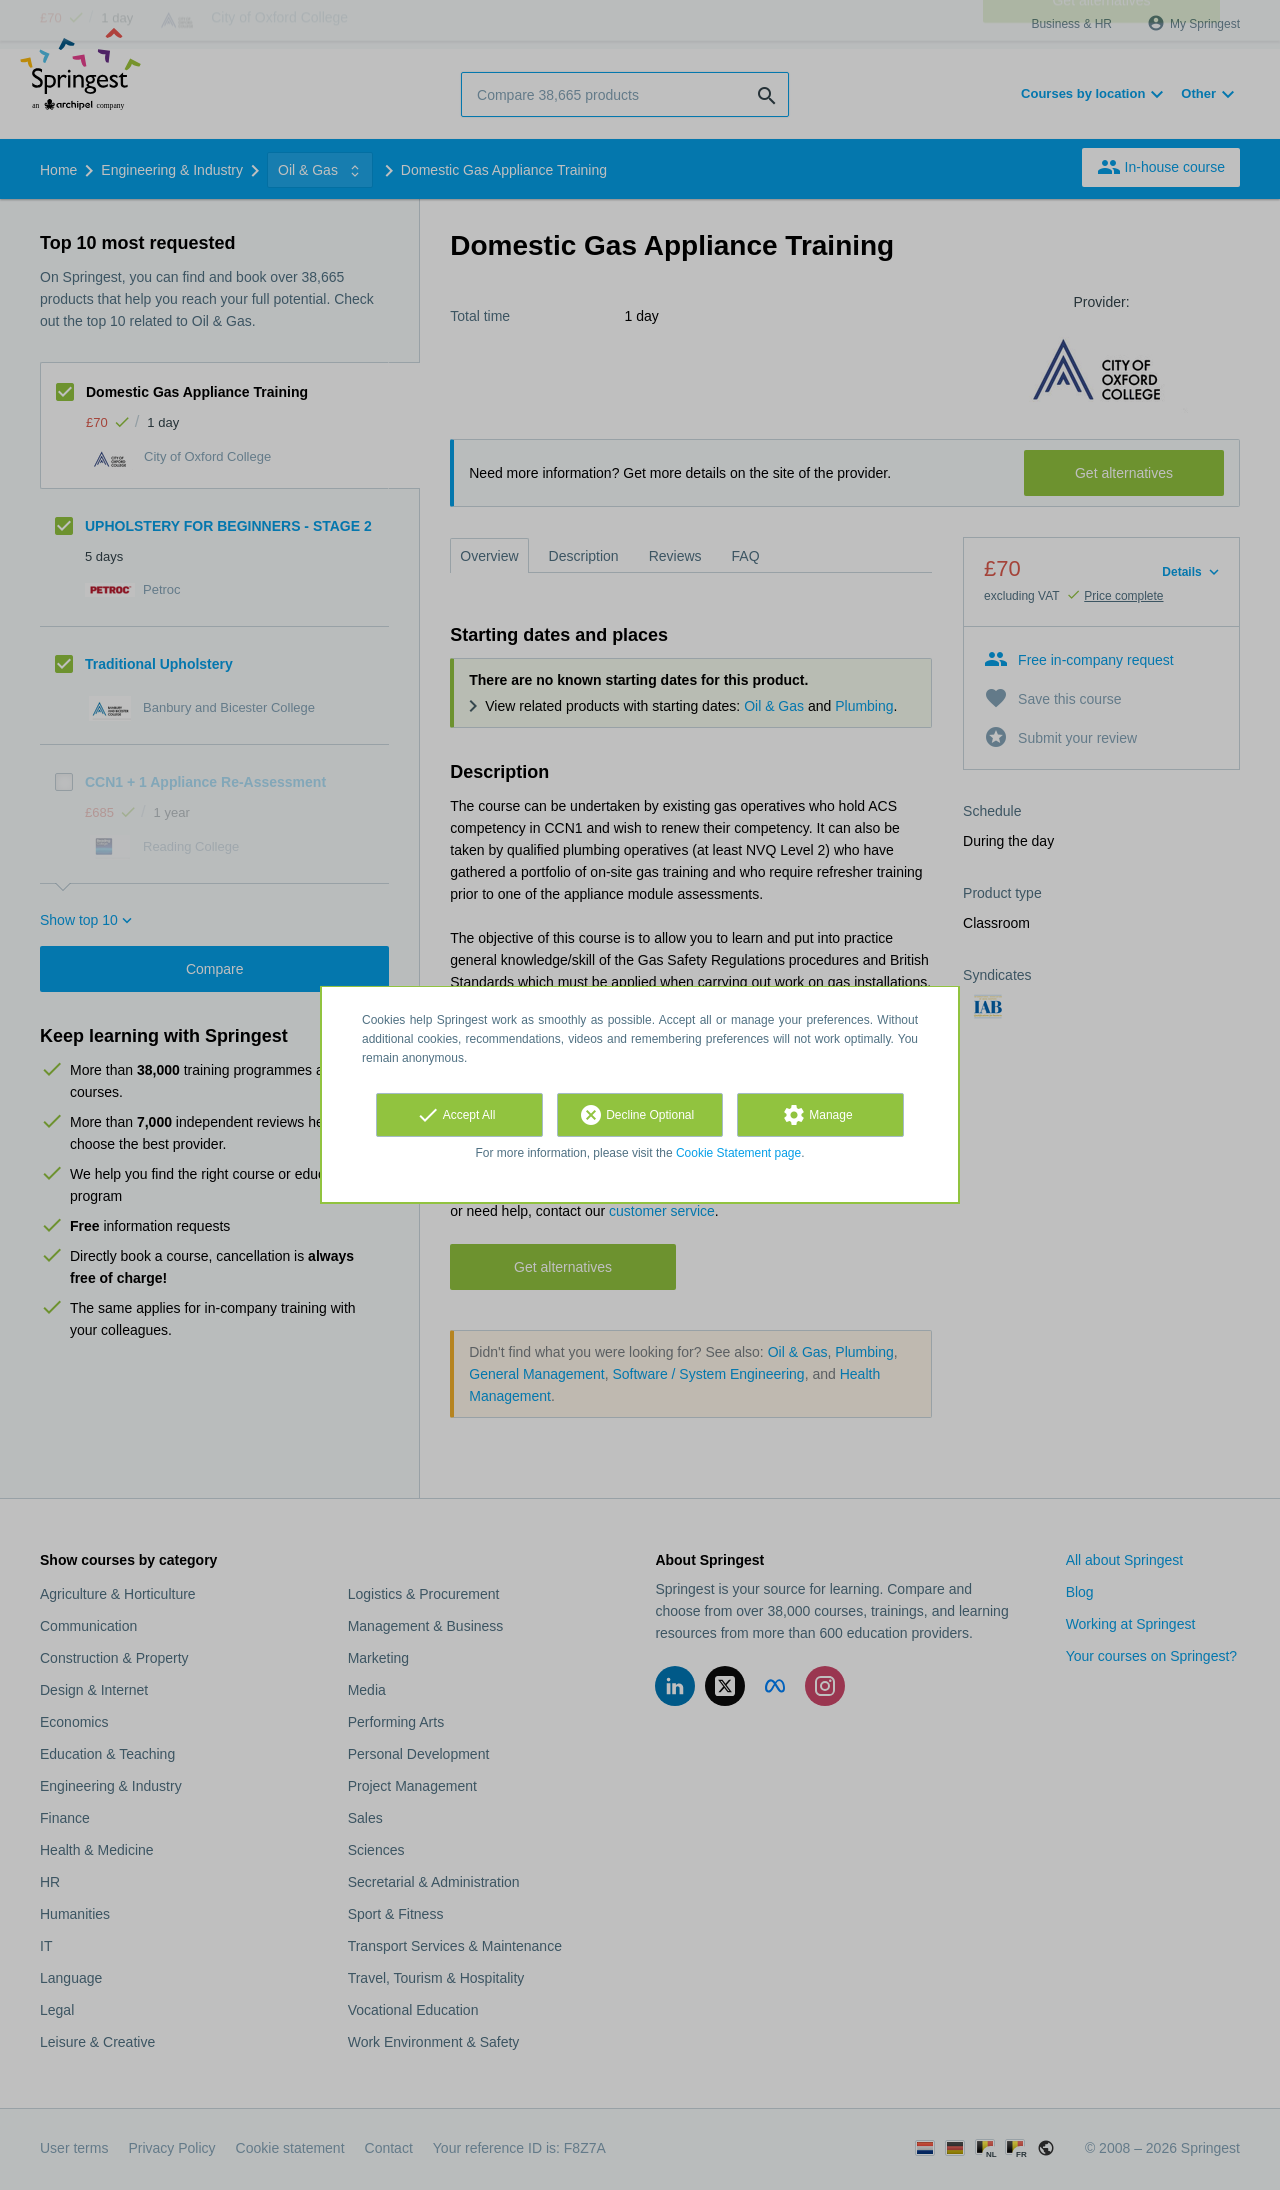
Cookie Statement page (738, 1153)
